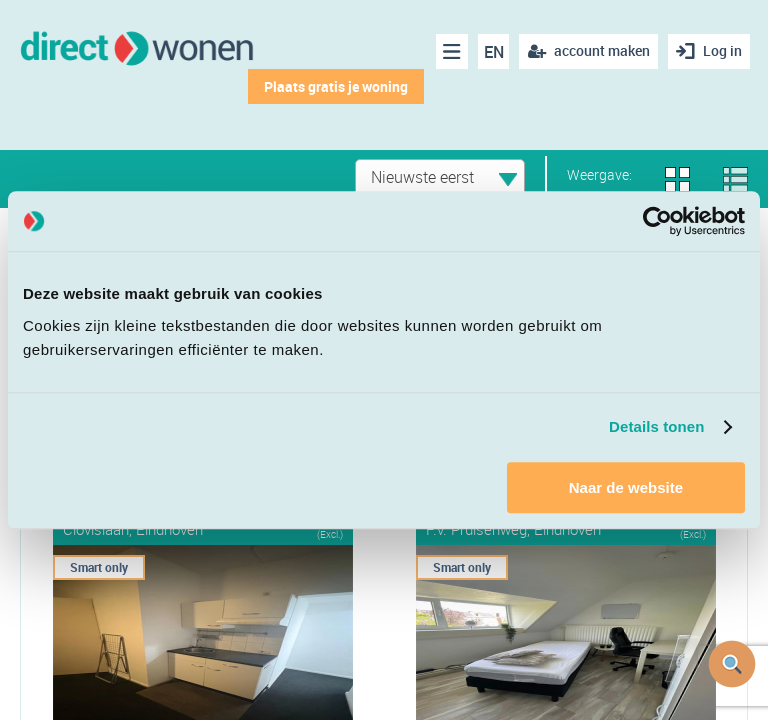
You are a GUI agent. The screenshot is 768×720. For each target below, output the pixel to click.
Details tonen (656, 426)
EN (494, 52)
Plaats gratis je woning (336, 86)
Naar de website (626, 487)
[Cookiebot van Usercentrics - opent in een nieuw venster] (657, 221)
